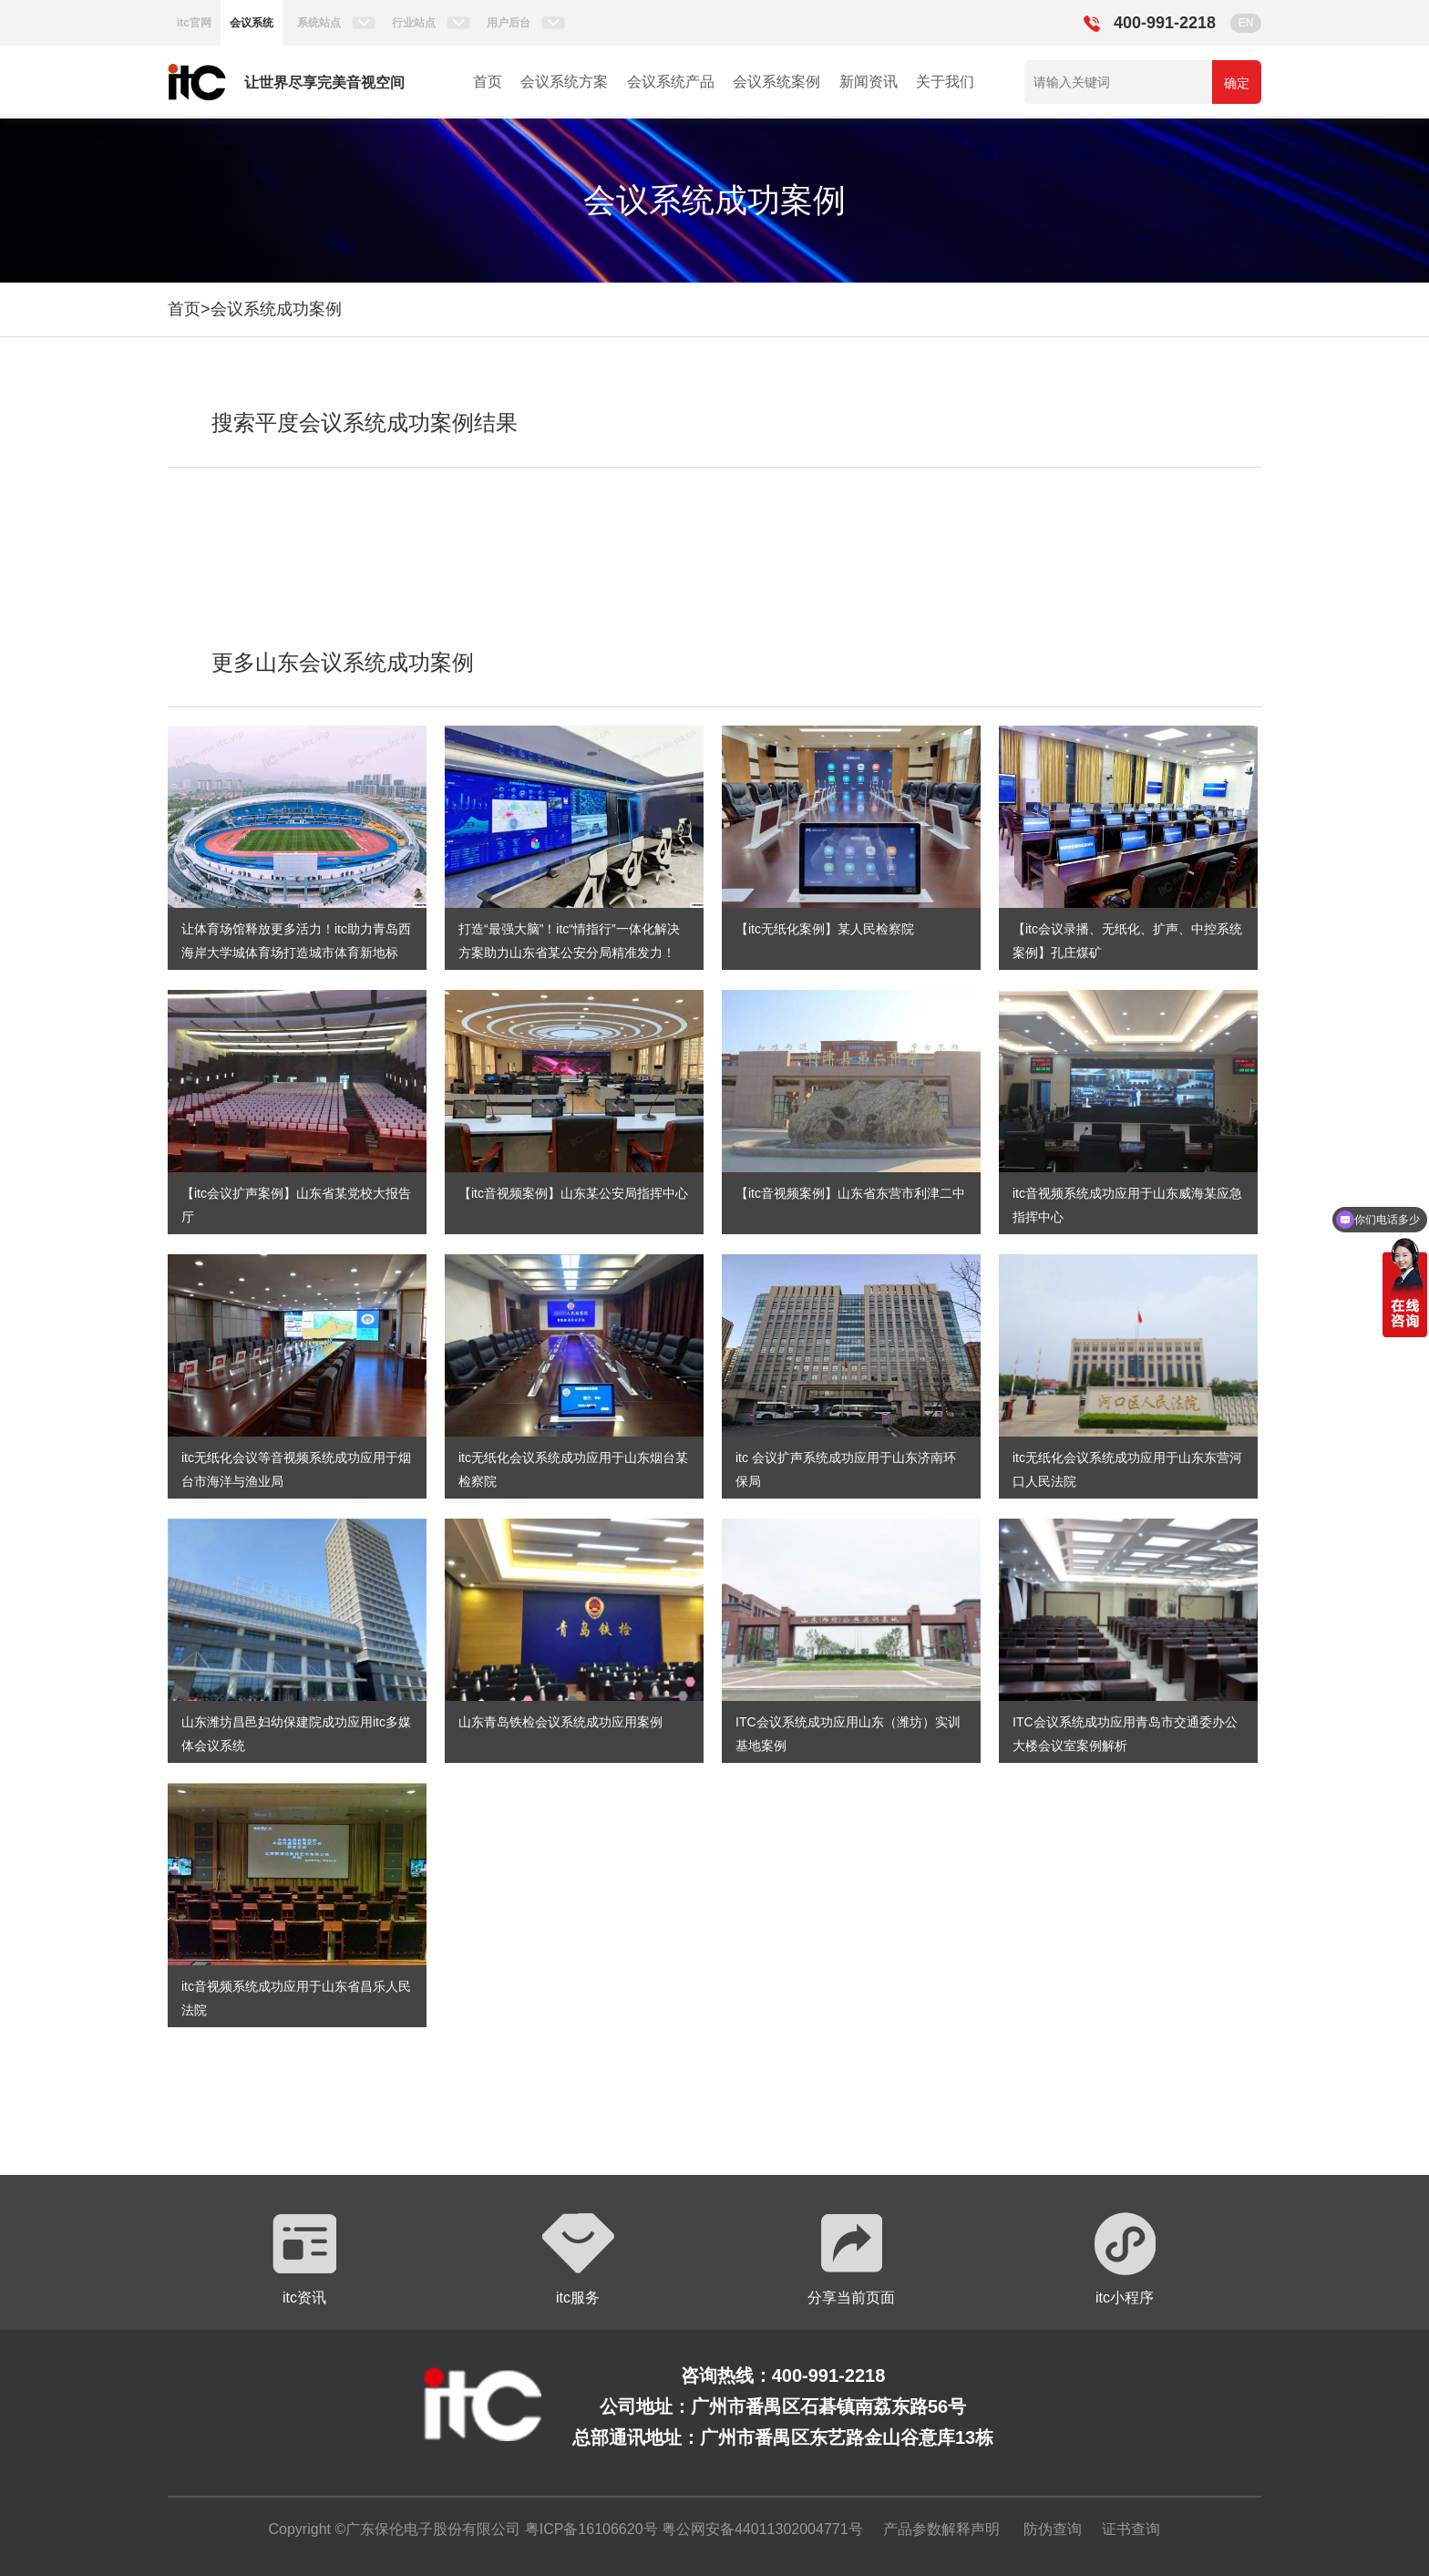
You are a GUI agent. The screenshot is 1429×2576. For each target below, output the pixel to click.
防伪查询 (1052, 2529)
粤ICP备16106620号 (588, 2529)
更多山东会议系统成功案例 (342, 662)
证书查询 (1131, 2529)
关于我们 (945, 81)
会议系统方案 (564, 81)
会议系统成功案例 (276, 309)
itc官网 (194, 22)
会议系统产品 (670, 81)
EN (1246, 22)
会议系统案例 (776, 81)
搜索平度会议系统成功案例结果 (364, 422)
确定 (1236, 83)
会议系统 (251, 22)
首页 (487, 81)
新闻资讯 (868, 81)
